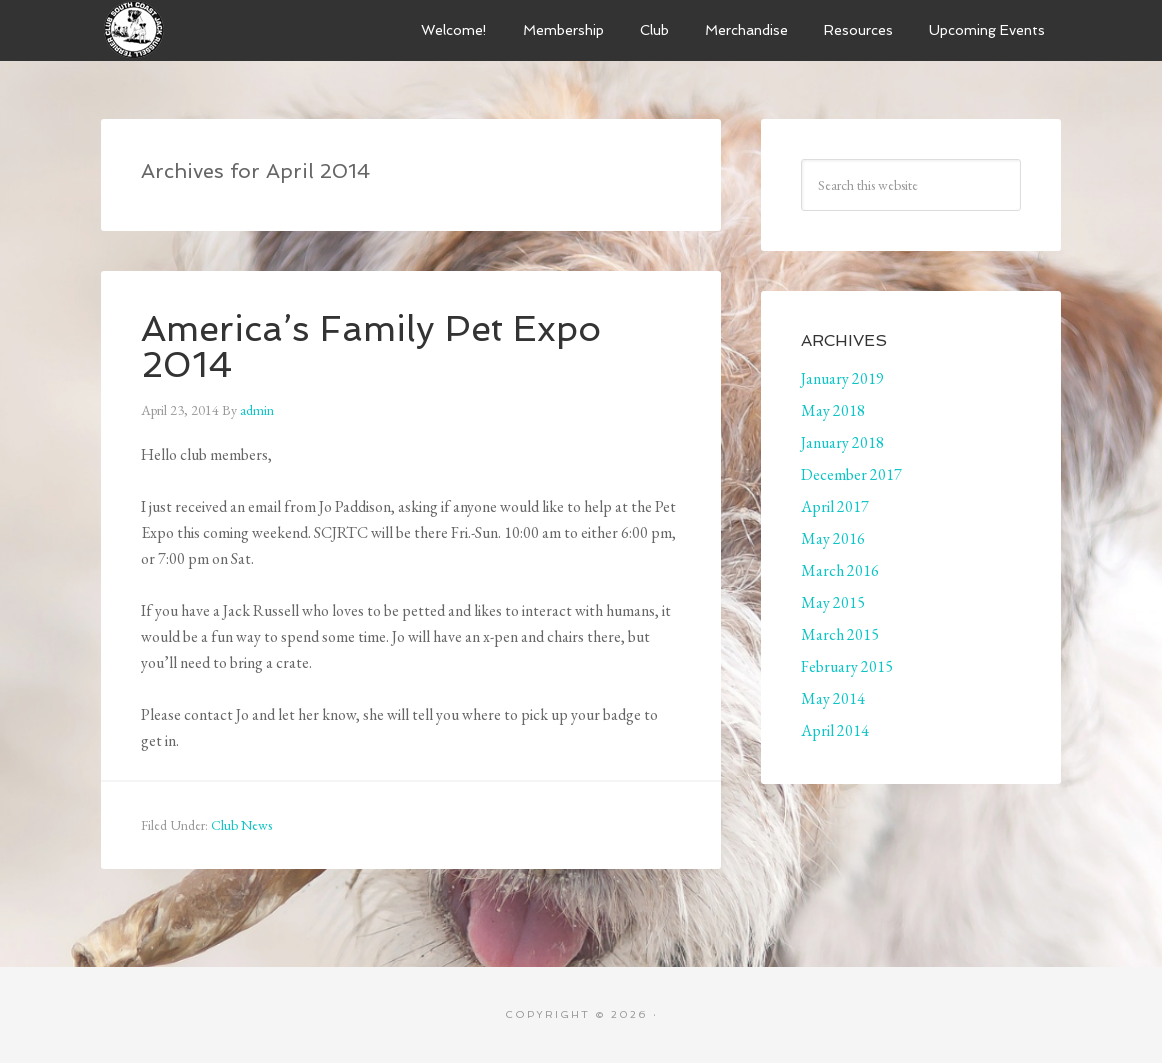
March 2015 (840, 634)
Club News (241, 825)
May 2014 (833, 698)
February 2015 (847, 666)
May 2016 (833, 538)
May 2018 (833, 410)
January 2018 (842, 442)
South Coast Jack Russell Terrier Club (251, 30)
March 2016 (840, 570)
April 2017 (835, 506)
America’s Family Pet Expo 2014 (371, 346)
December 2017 (851, 474)
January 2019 (842, 378)
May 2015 (833, 602)
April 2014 (835, 730)
